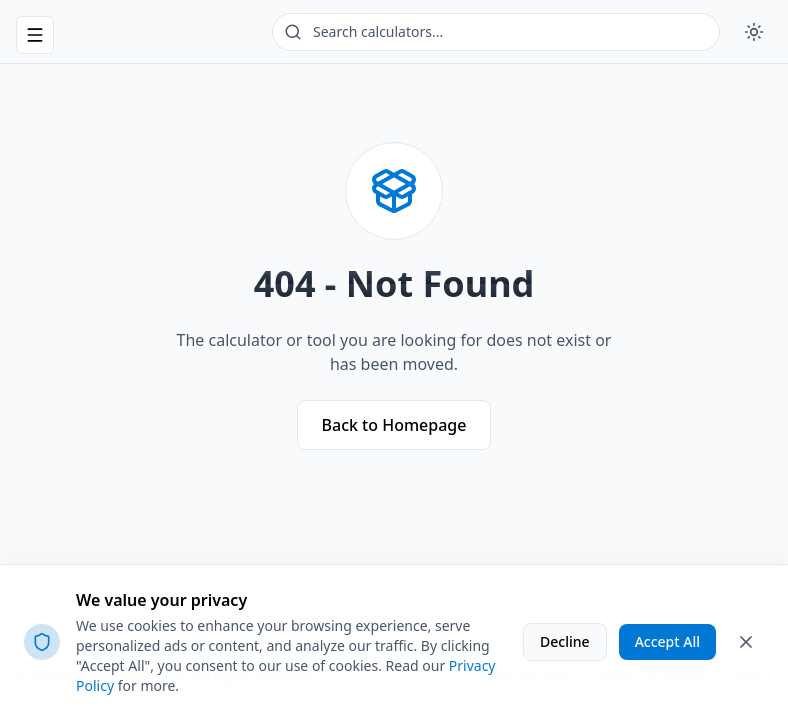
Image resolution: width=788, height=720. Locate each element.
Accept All (667, 641)
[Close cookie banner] (746, 642)
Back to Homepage (394, 425)
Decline (565, 641)
